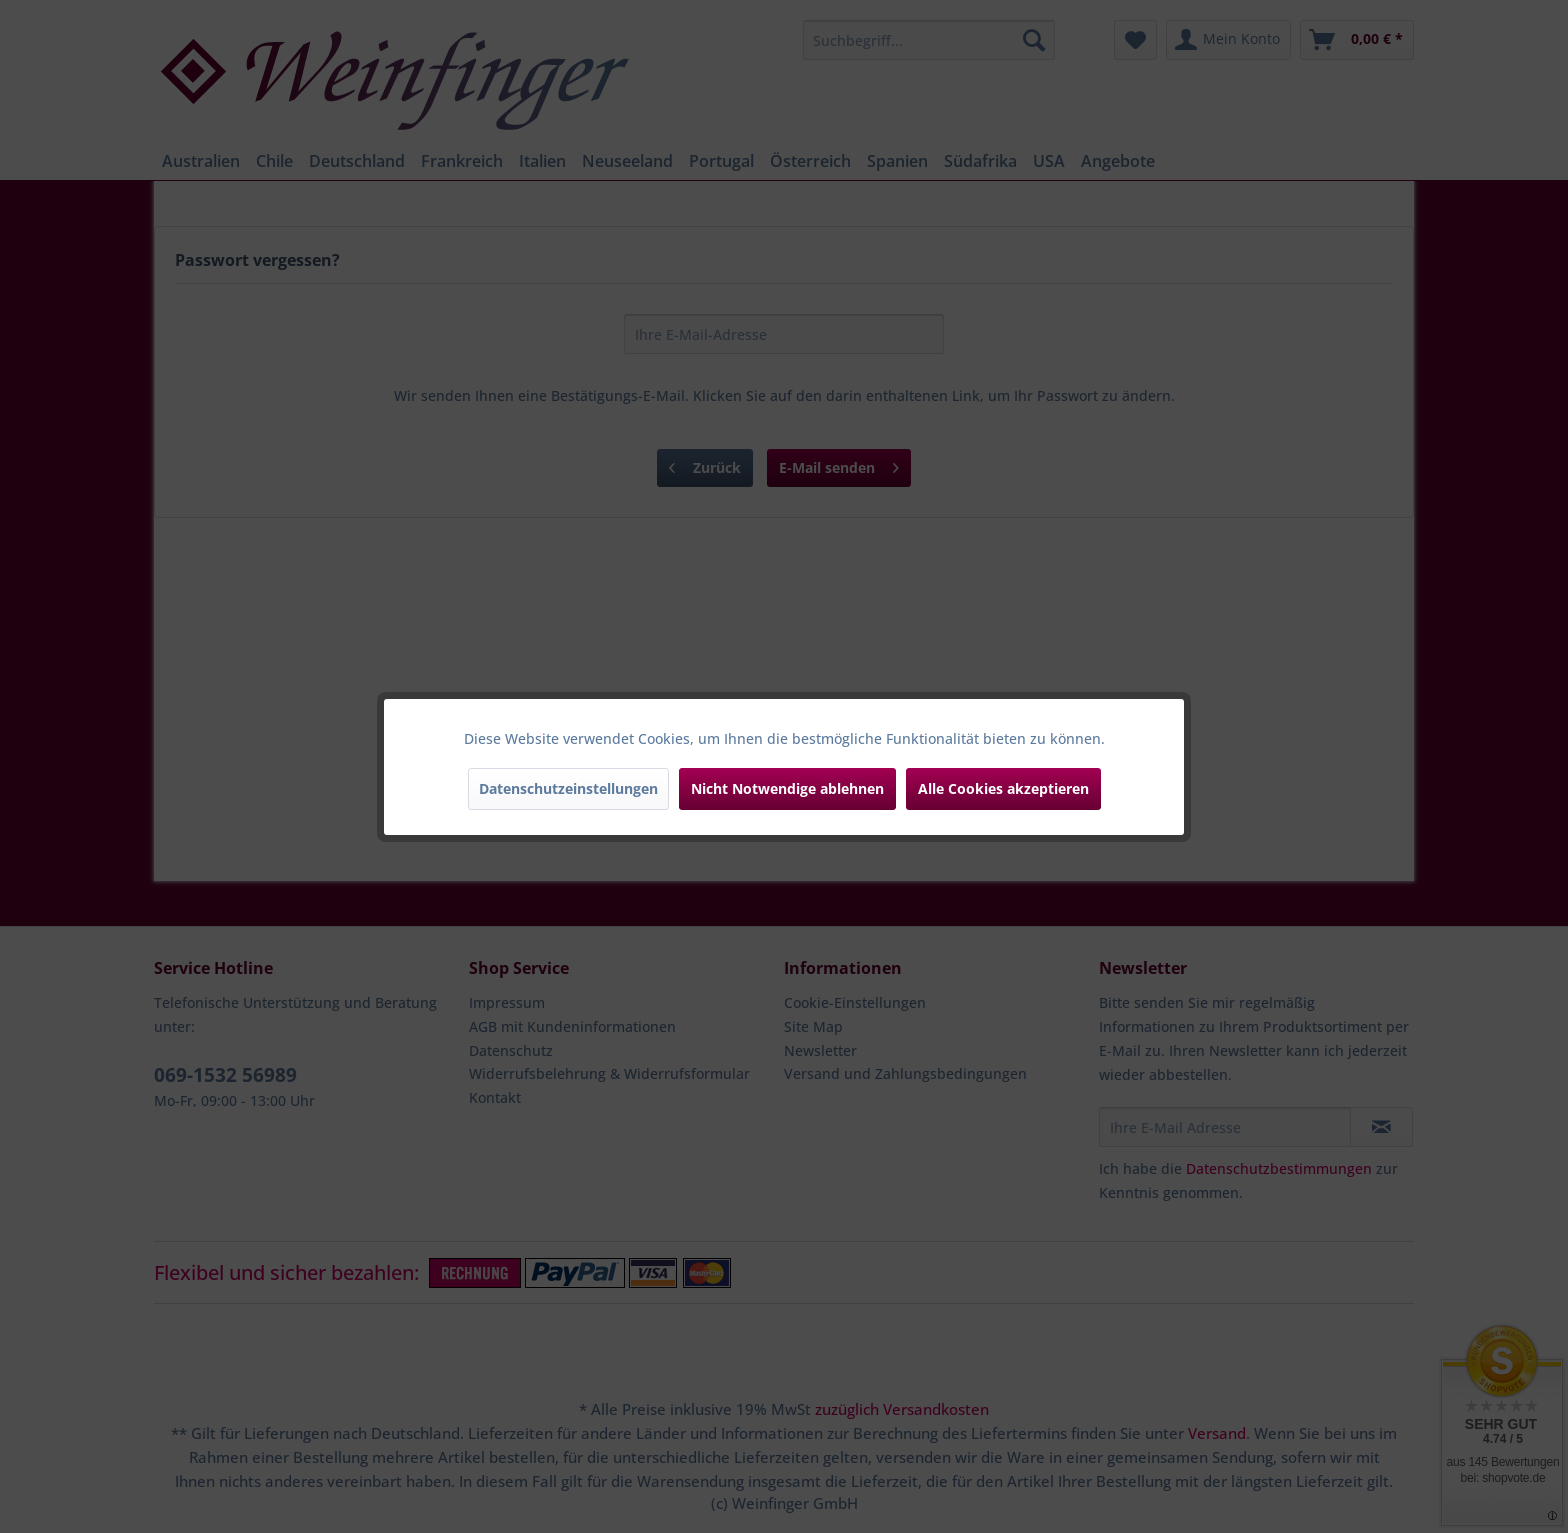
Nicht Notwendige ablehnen (787, 788)
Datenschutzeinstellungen (568, 788)
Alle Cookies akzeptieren (1003, 788)
